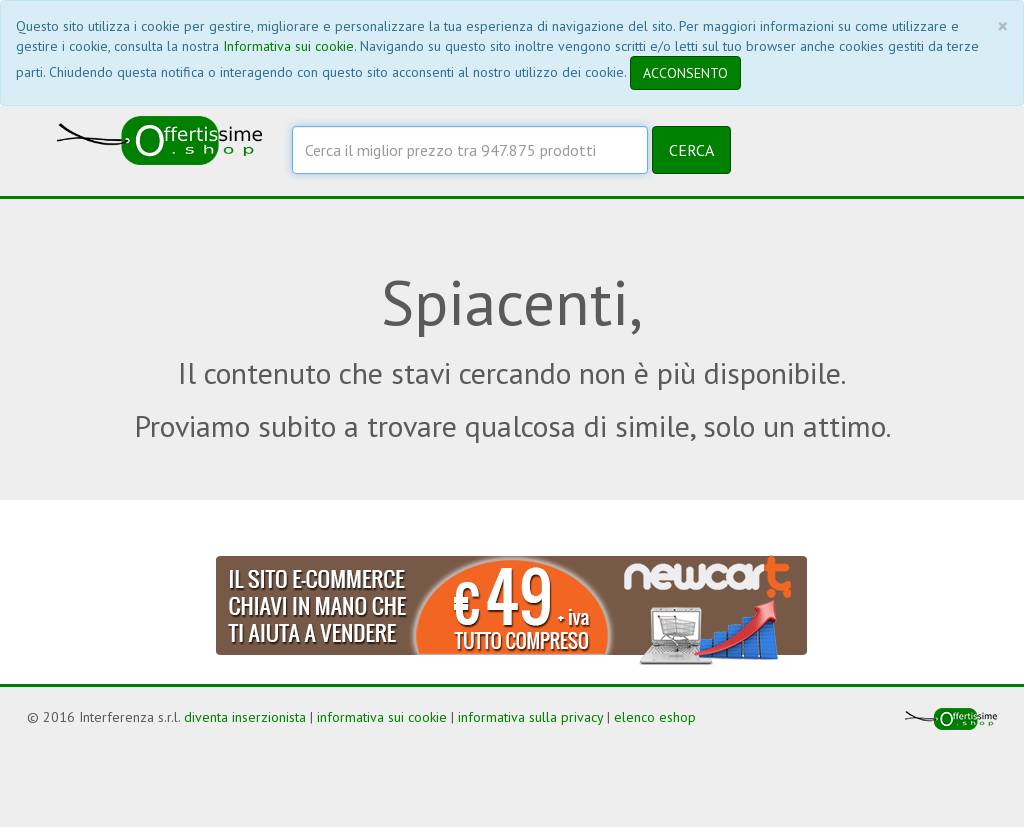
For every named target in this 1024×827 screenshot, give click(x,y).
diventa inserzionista (245, 717)
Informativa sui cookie (288, 46)
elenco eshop (655, 717)
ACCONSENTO (685, 73)
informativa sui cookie (382, 717)
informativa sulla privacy (530, 717)
